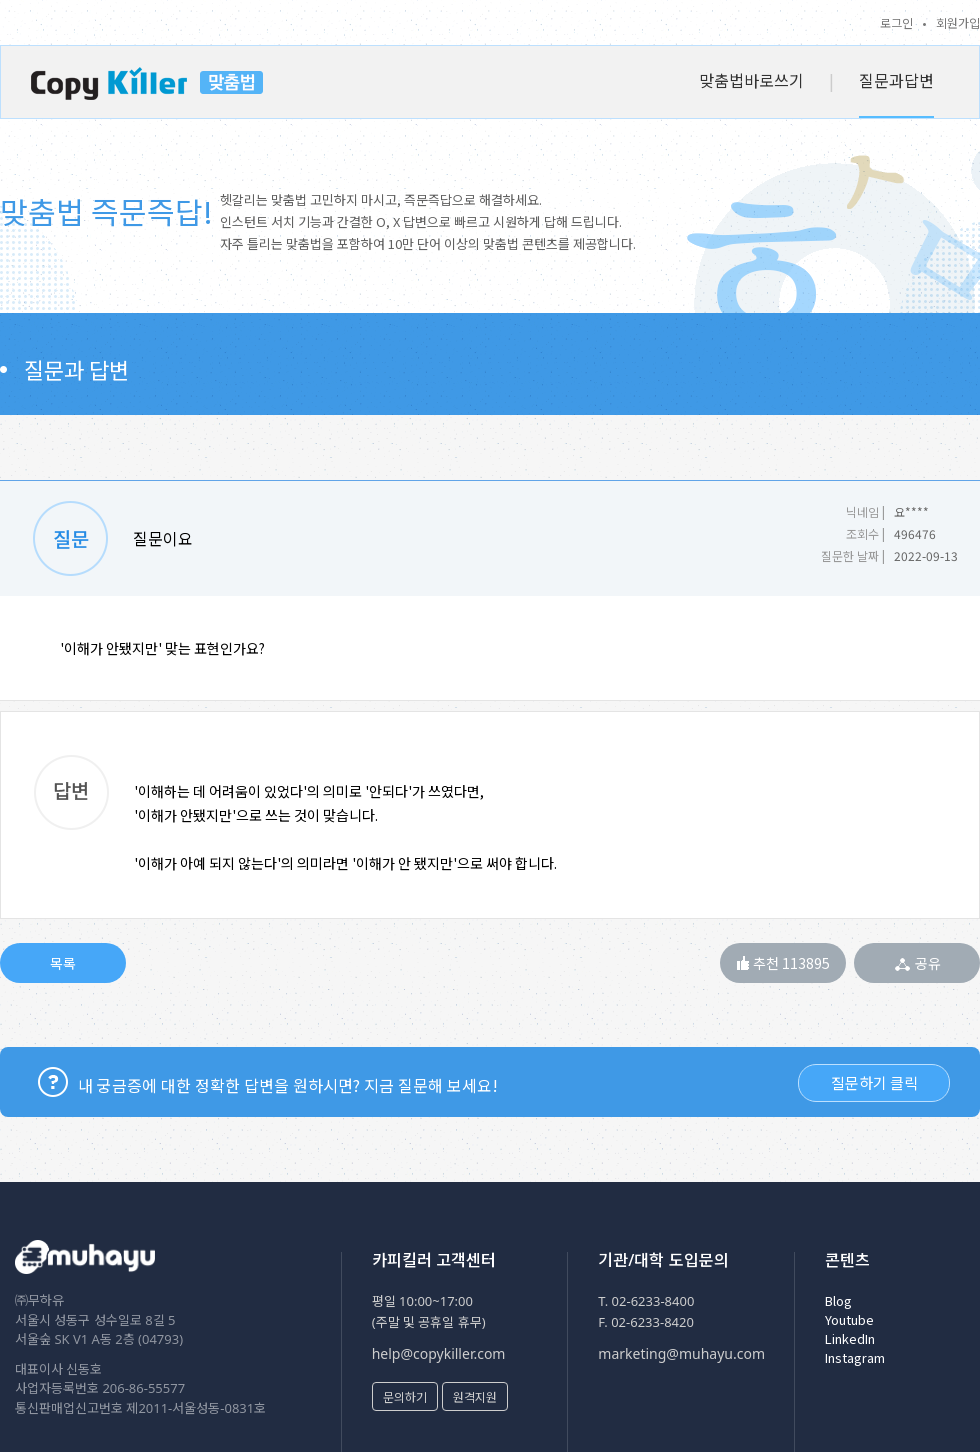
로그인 (896, 22)
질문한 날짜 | (853, 555)
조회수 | (865, 533)
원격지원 (475, 1396)
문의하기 (405, 1396)
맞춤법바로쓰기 (751, 80)
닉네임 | (865, 511)
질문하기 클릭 (874, 1082)
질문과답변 (896, 80)
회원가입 (958, 22)
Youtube (849, 1319)
